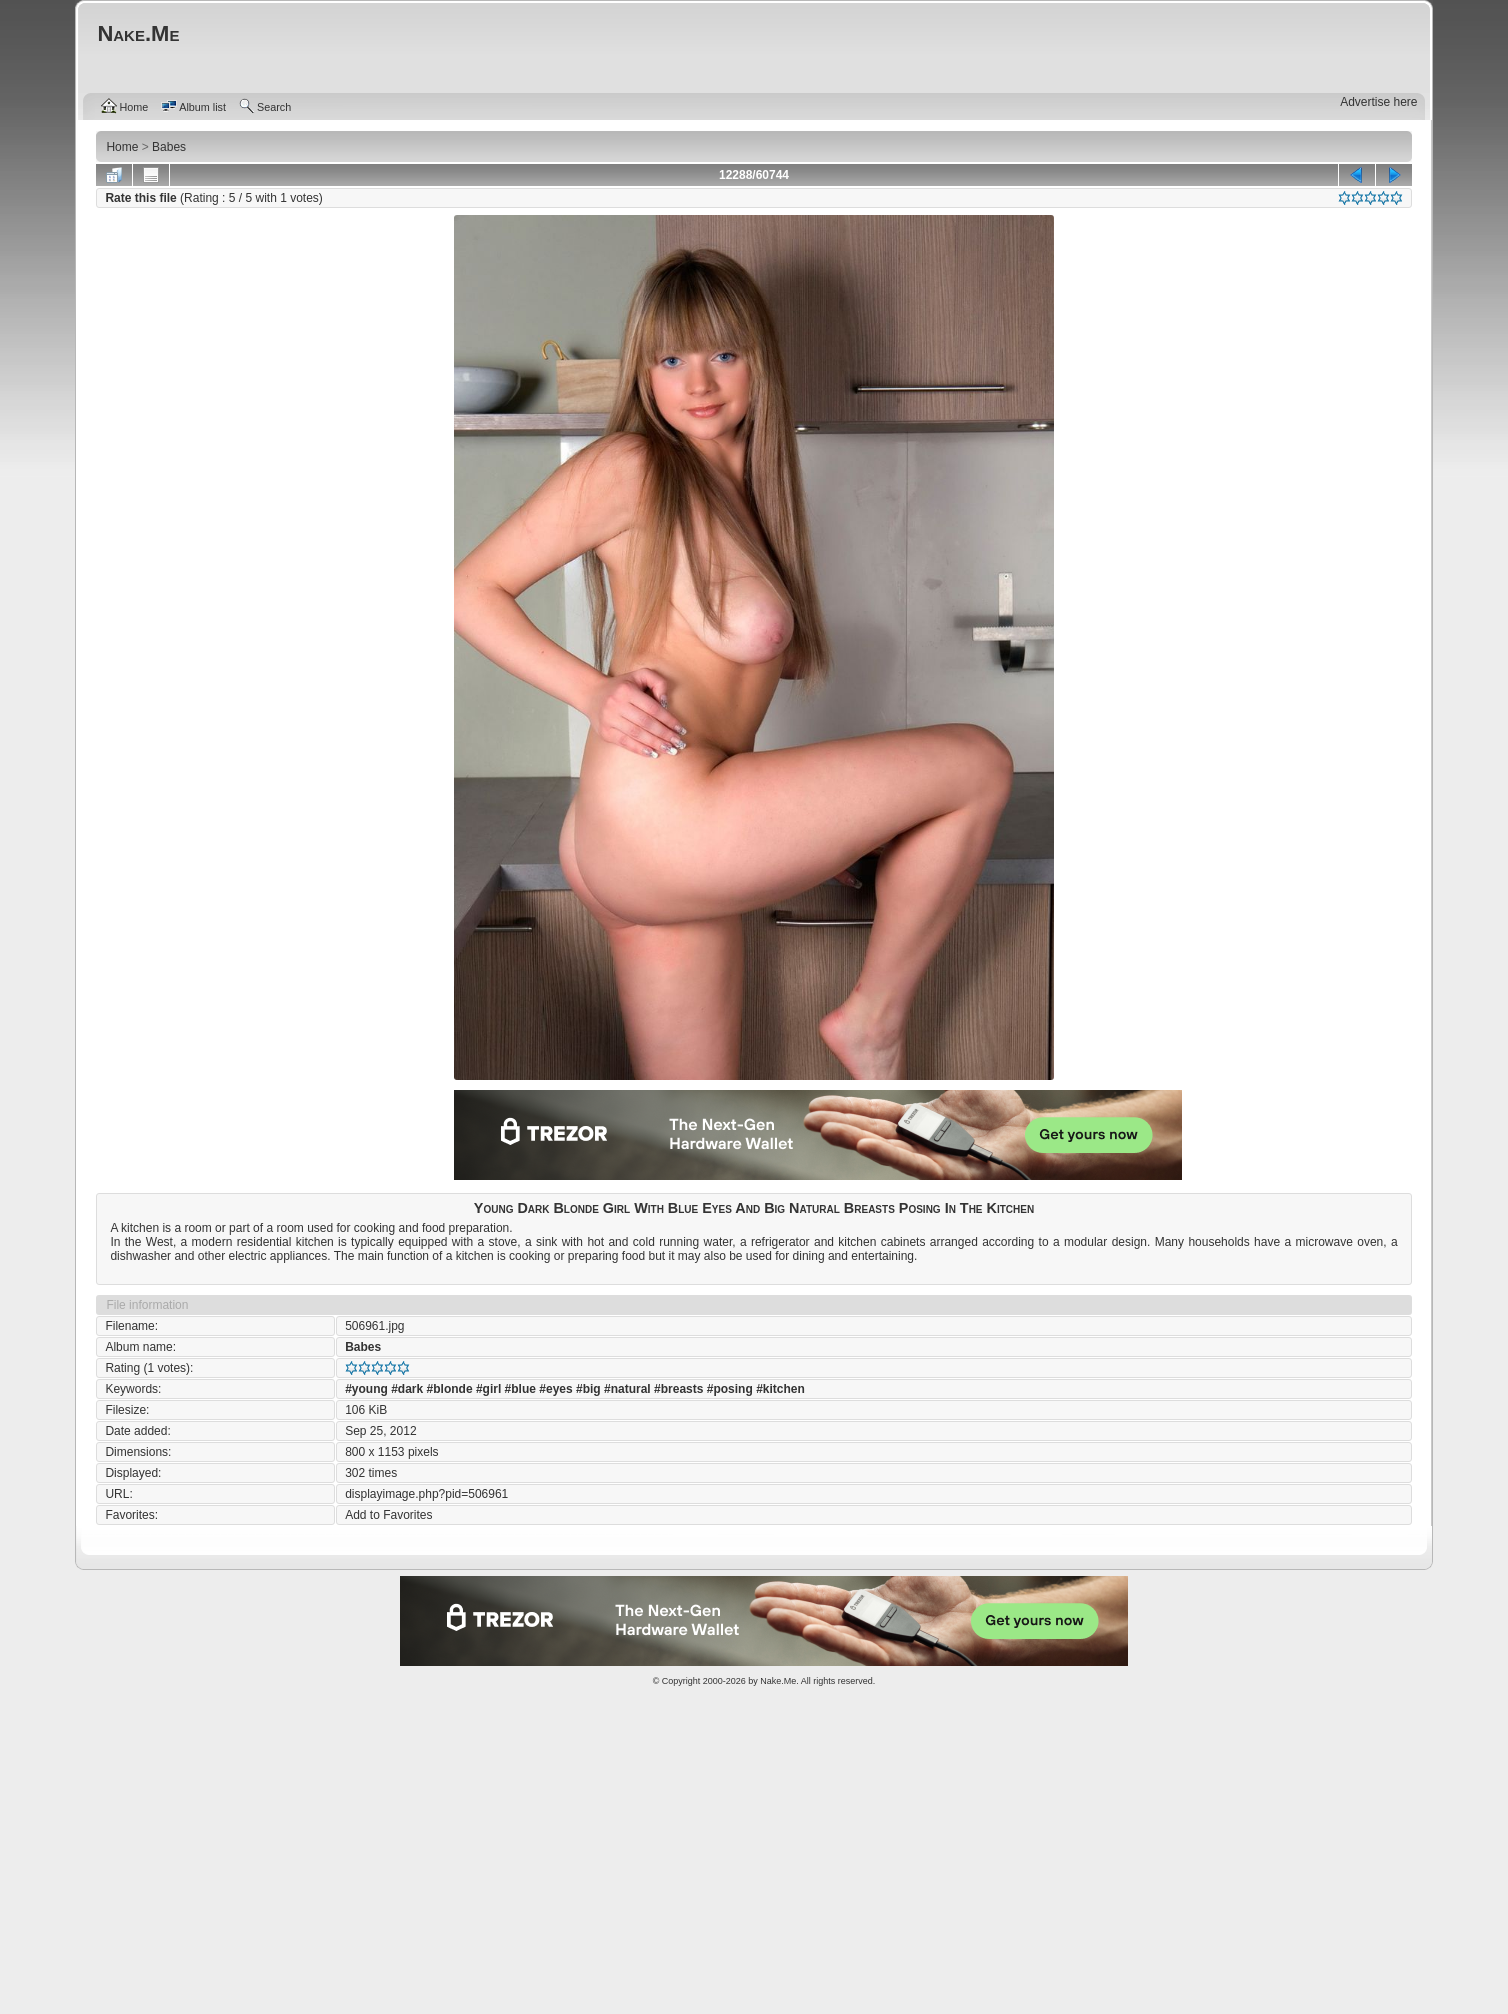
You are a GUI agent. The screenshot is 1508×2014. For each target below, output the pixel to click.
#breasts (678, 1389)
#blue (520, 1389)
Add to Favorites (388, 1515)
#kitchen (780, 1389)
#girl (488, 1389)
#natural (627, 1389)
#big (588, 1389)
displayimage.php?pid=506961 (426, 1494)
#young (366, 1389)
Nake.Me (778, 1681)
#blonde (450, 1389)
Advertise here (1378, 102)
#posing (730, 1389)
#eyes (555, 1389)
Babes (363, 1347)
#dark (407, 1389)
